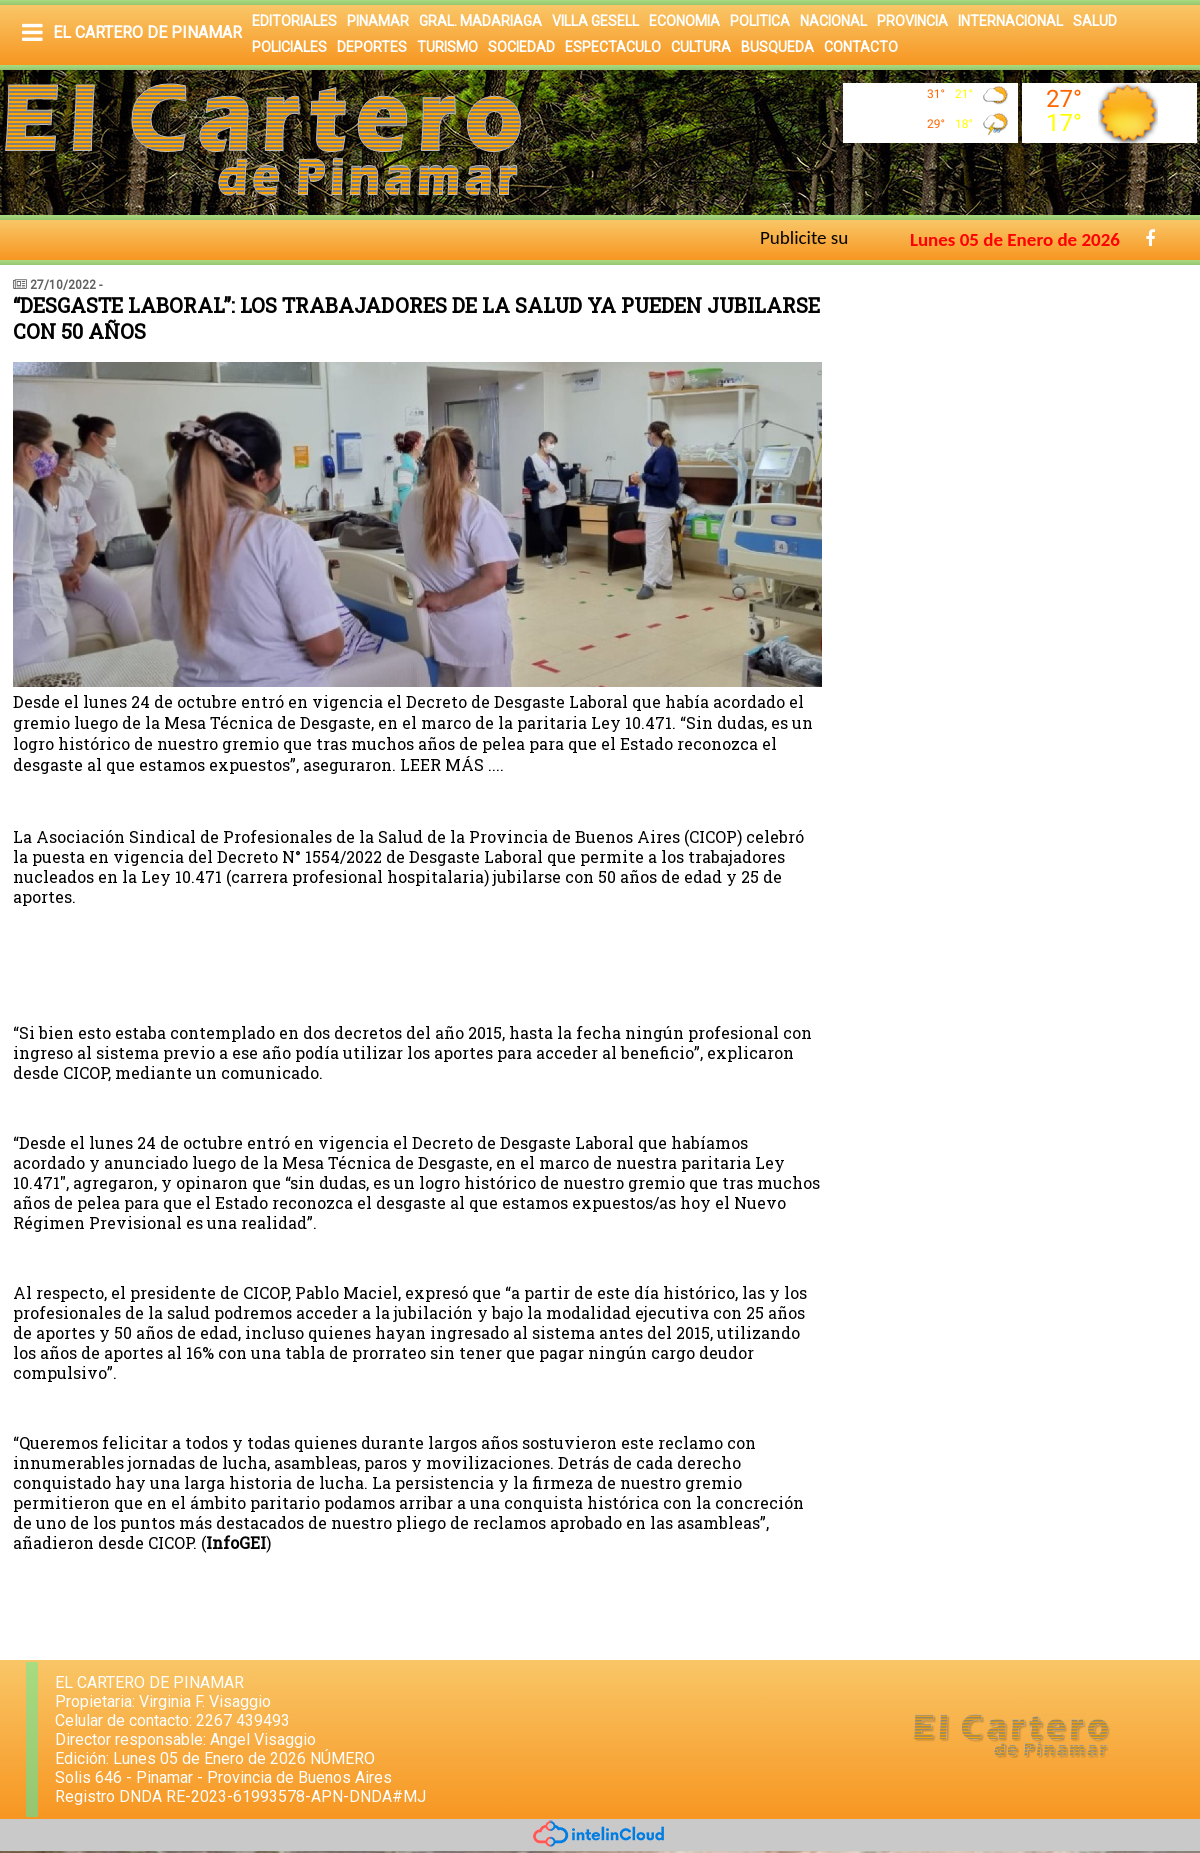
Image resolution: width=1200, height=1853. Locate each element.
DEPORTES (372, 47)
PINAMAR (378, 21)
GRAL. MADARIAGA (480, 21)
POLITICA (760, 21)
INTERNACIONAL (1010, 21)
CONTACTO (861, 47)
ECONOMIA (684, 21)
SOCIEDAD (521, 47)
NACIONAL (833, 21)
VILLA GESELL (595, 21)
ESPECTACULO (613, 47)
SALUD (1095, 21)
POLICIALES (289, 47)
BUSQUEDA (777, 47)
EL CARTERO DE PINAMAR (147, 32)
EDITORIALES (294, 21)
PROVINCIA (912, 21)
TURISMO (447, 47)
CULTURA (701, 47)
